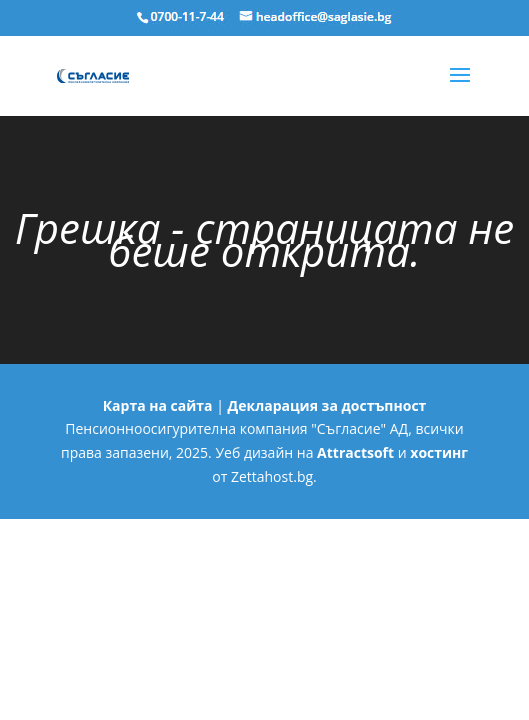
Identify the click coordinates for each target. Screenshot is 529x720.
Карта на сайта (158, 405)
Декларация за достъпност (327, 405)
